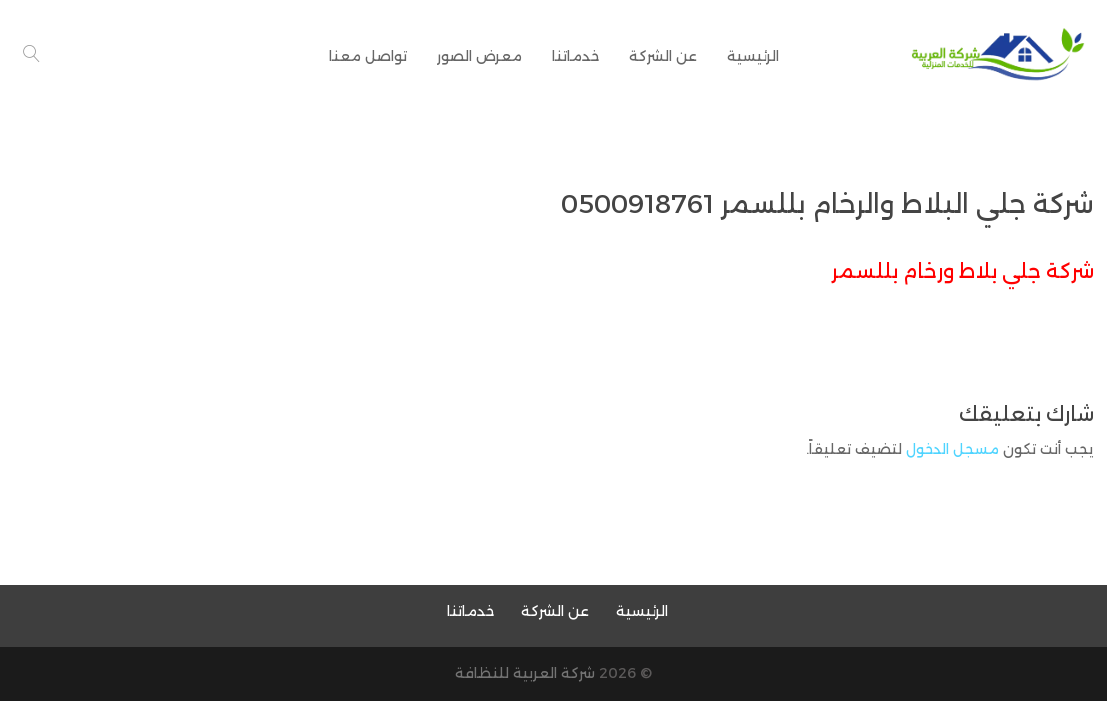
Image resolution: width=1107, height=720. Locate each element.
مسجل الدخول (952, 449)
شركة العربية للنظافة (525, 673)
